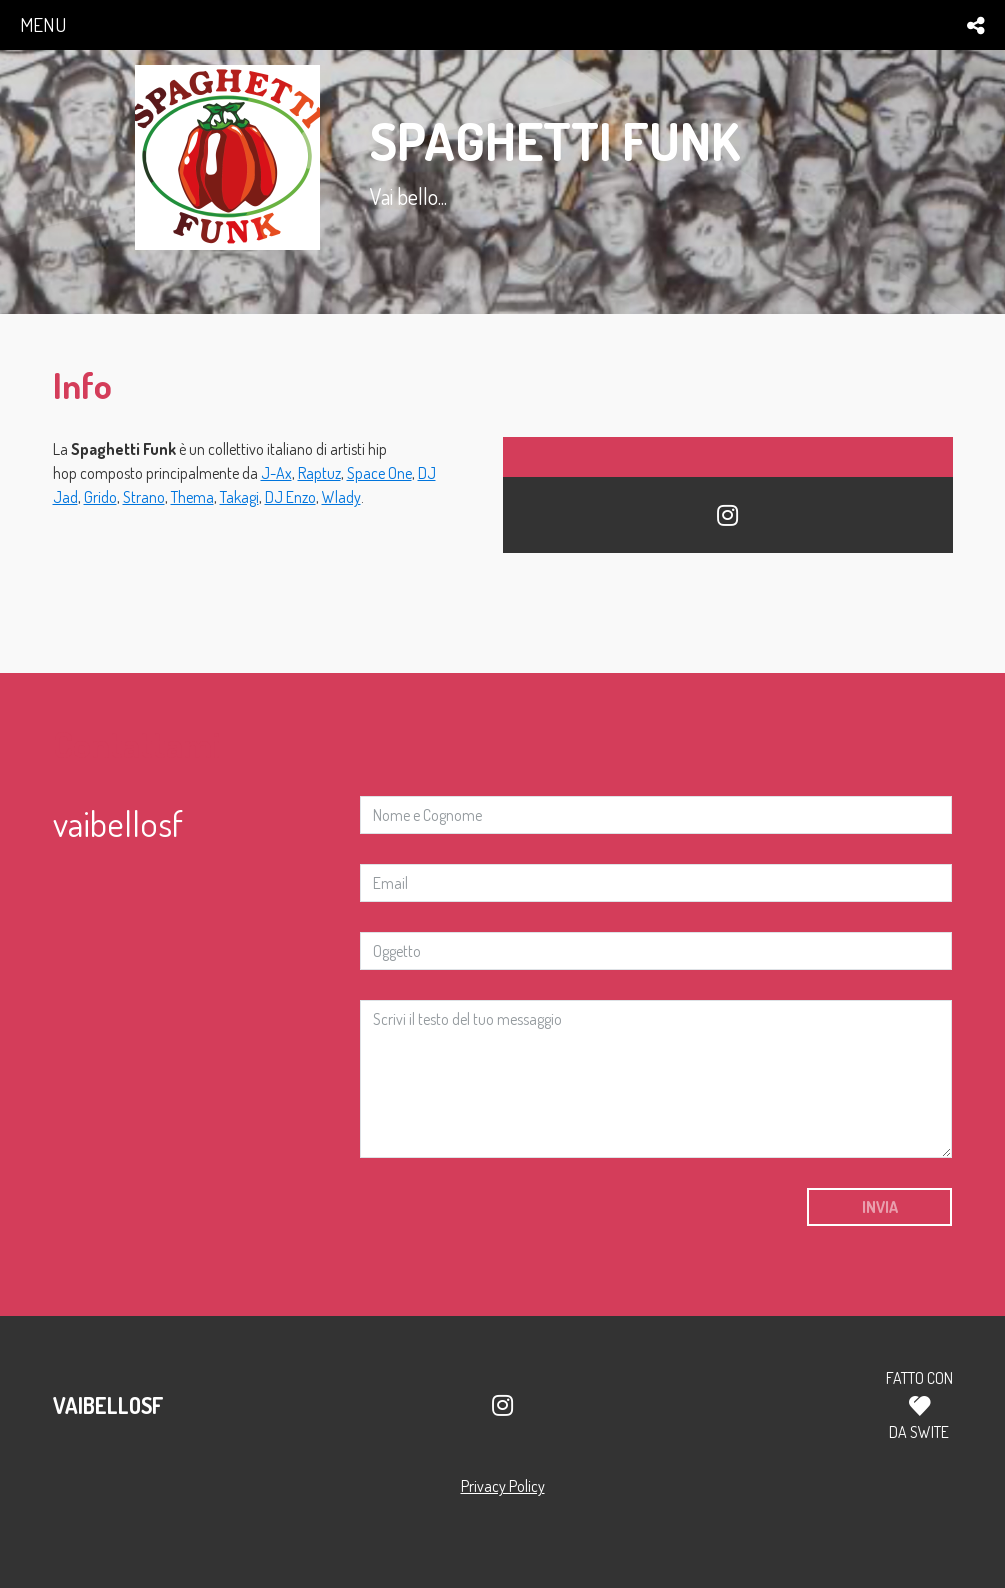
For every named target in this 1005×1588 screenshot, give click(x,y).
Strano (144, 497)
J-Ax (276, 473)
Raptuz (319, 473)
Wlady (341, 497)
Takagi (239, 497)
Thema (192, 497)
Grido (100, 497)
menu (43, 24)
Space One (379, 473)
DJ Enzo (290, 497)
